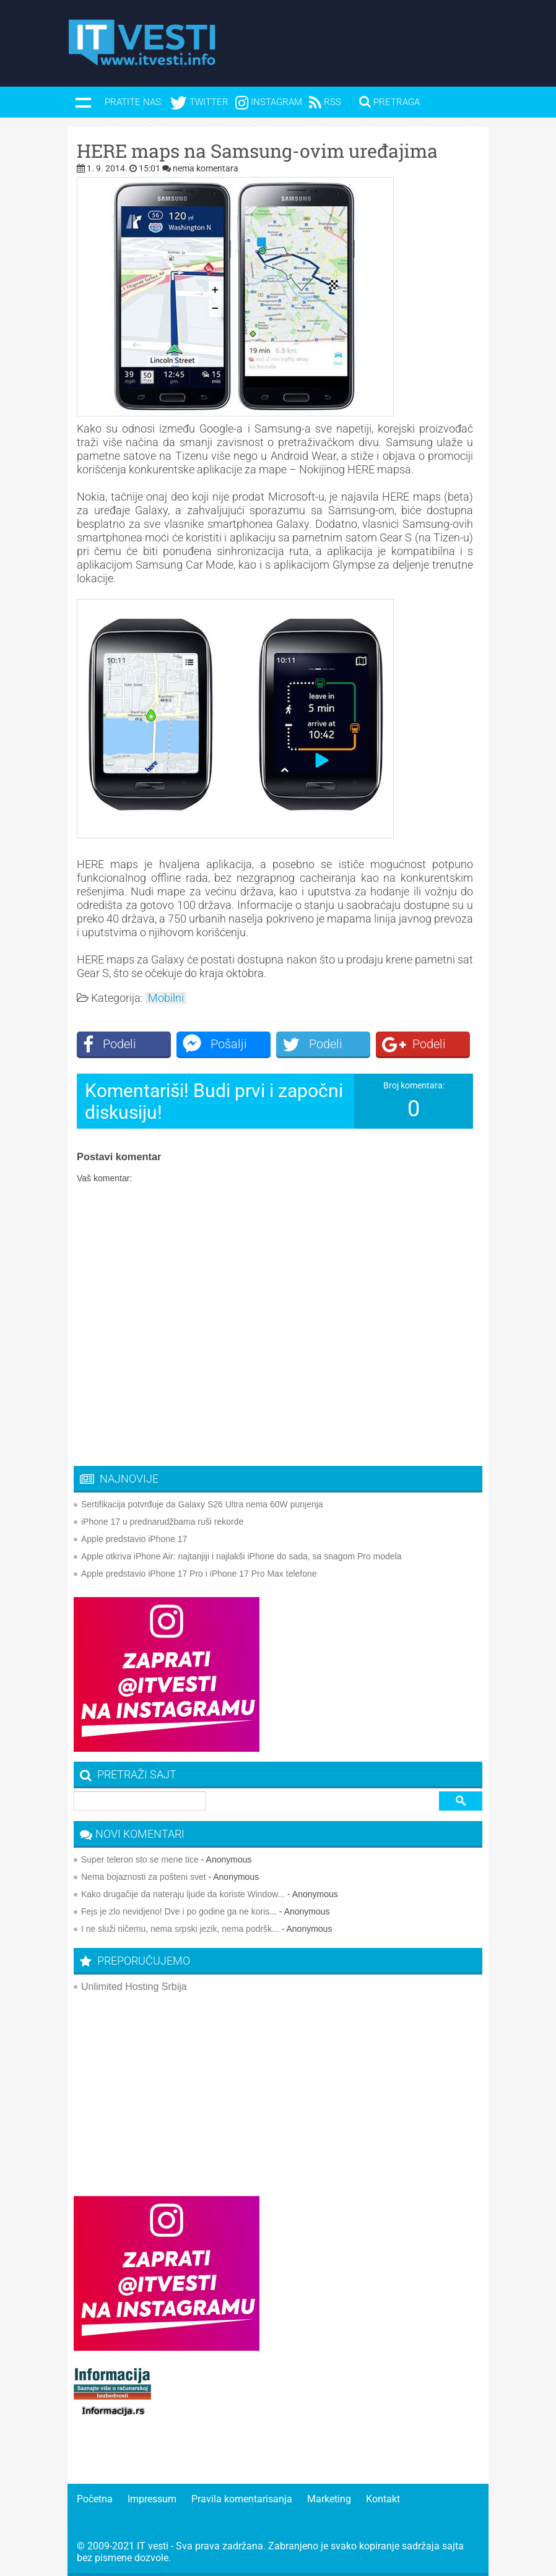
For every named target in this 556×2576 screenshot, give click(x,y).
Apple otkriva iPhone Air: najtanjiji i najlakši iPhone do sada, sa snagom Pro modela (241, 1556)
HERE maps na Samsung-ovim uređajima (257, 151)
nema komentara (205, 168)
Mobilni (166, 998)
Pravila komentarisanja (241, 2499)
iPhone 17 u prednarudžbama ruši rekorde (162, 1522)
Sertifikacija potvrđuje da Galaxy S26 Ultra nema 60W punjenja (202, 1504)
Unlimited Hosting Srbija (134, 1986)
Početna (95, 2499)
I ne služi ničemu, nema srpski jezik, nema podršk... (180, 1929)
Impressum (152, 2499)
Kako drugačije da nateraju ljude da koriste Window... (183, 1894)
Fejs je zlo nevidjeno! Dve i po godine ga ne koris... (179, 1911)
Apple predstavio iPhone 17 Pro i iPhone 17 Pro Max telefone (199, 1574)
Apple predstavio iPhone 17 (134, 1539)
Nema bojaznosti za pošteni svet (143, 1877)
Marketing (329, 2499)
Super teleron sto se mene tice (140, 1859)
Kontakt (383, 2499)
